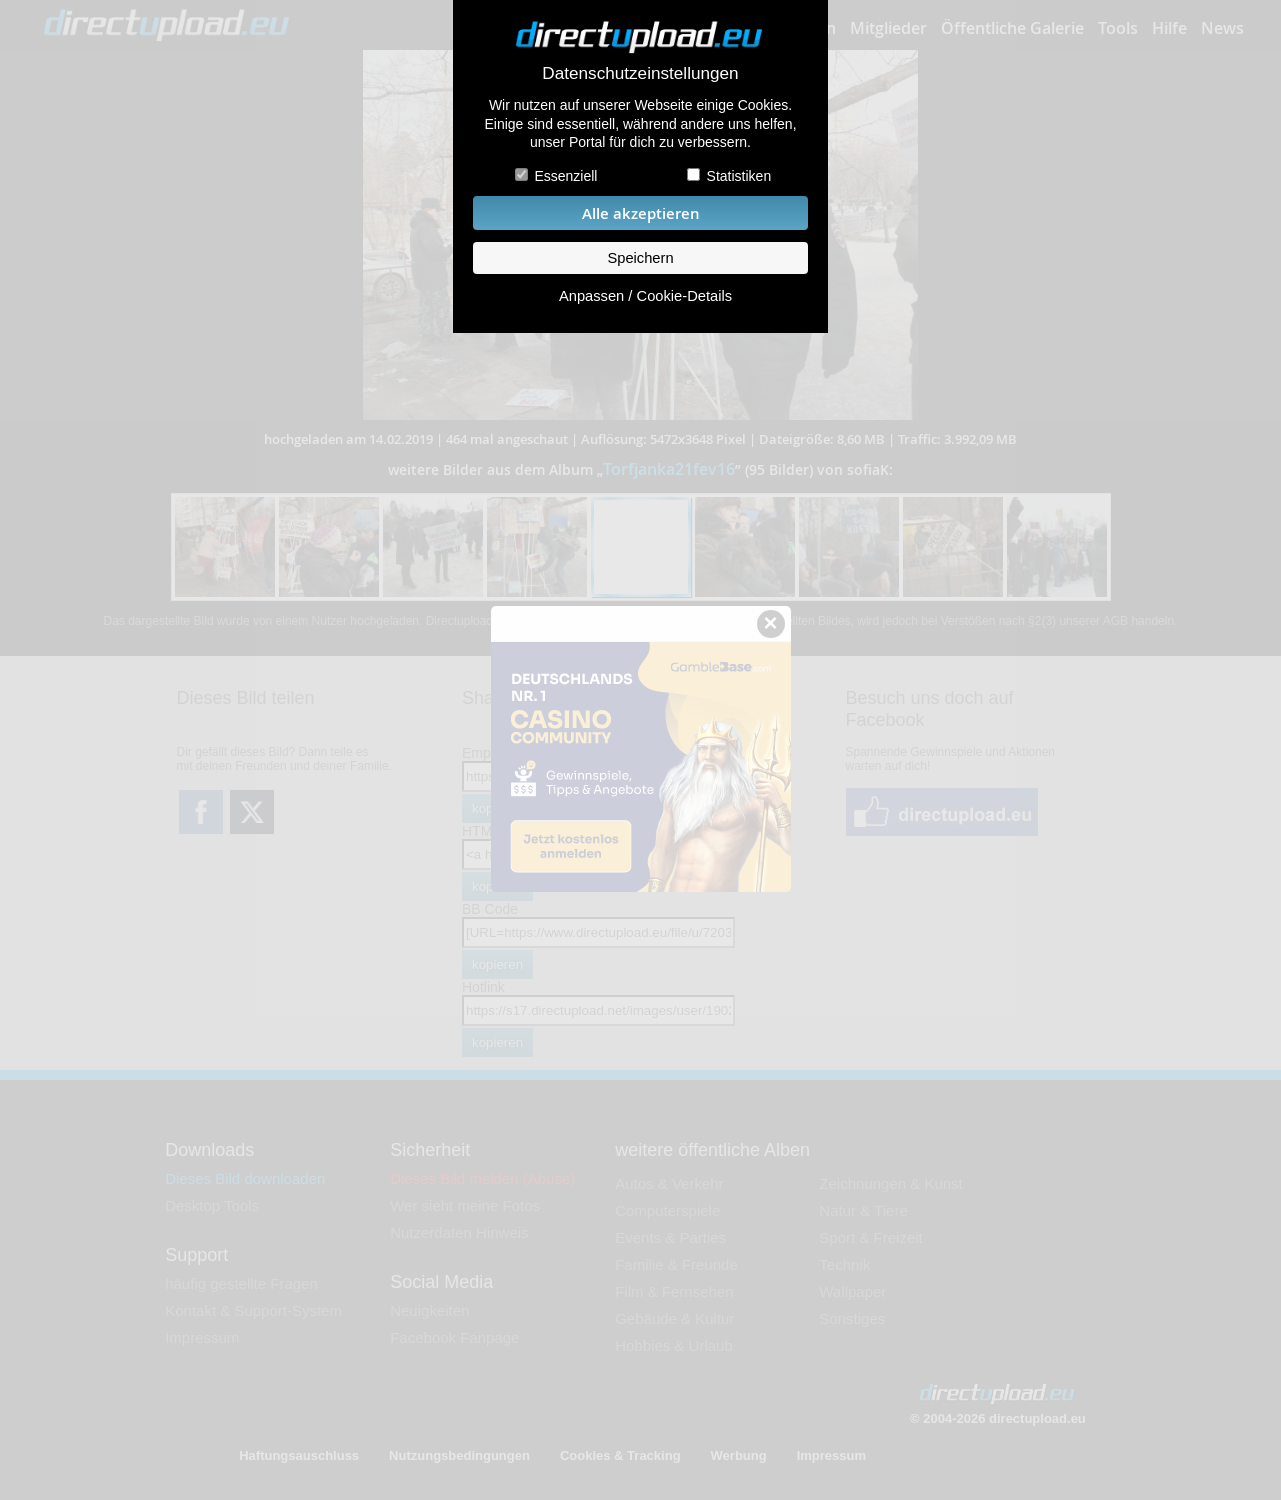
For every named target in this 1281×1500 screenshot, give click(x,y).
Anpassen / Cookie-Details (645, 296)
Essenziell (565, 176)
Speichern (640, 258)
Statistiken (739, 176)
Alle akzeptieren (641, 213)
